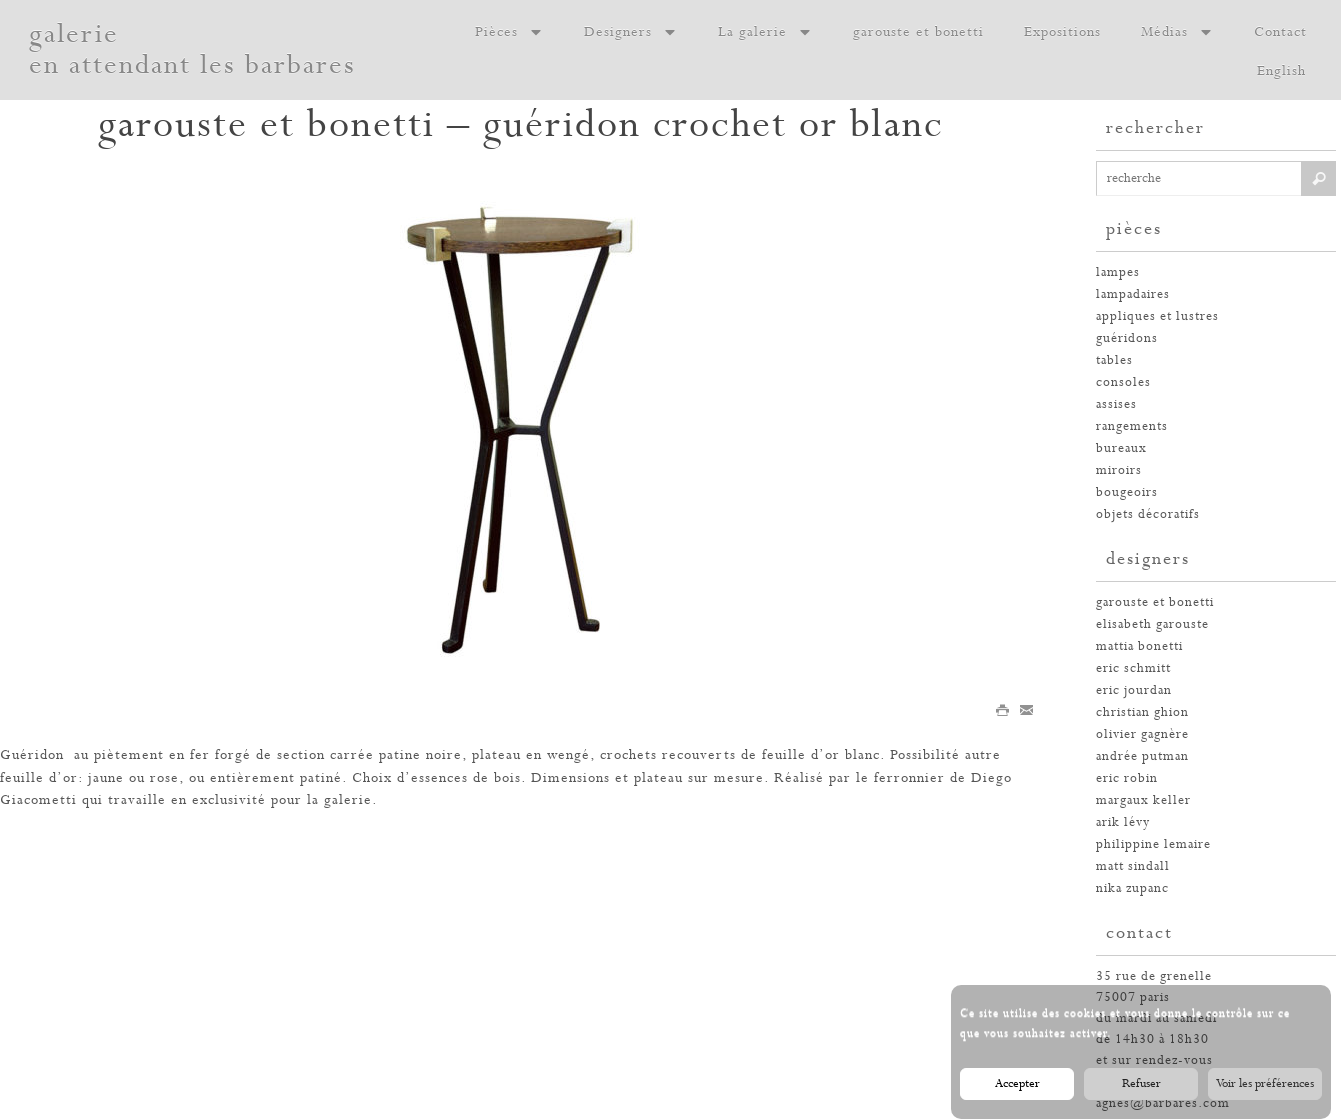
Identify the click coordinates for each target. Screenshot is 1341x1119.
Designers (631, 32)
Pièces (509, 32)
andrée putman (1142, 756)
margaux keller (1143, 800)
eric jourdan (1134, 690)
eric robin (1127, 778)
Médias (1177, 32)
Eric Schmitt (1133, 668)
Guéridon (32, 755)
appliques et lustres (1157, 316)
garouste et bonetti (918, 32)
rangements (1132, 426)
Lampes (1118, 272)
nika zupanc (1132, 888)
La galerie (765, 32)
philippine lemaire (1153, 844)
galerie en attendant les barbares (192, 50)
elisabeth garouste (1152, 624)
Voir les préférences (1265, 1084)
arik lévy (1123, 822)
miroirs (1119, 470)
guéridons (1127, 338)
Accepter (1017, 1084)
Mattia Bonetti (1139, 646)
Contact (1280, 32)
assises (1116, 404)
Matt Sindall (1133, 866)
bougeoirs (1127, 492)
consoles (1123, 382)
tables (1114, 360)
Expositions (1062, 32)
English (1281, 71)
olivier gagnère (1142, 734)
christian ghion (1142, 712)
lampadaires (1133, 294)
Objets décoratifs (1148, 514)
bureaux (1121, 448)
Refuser (1141, 1084)
